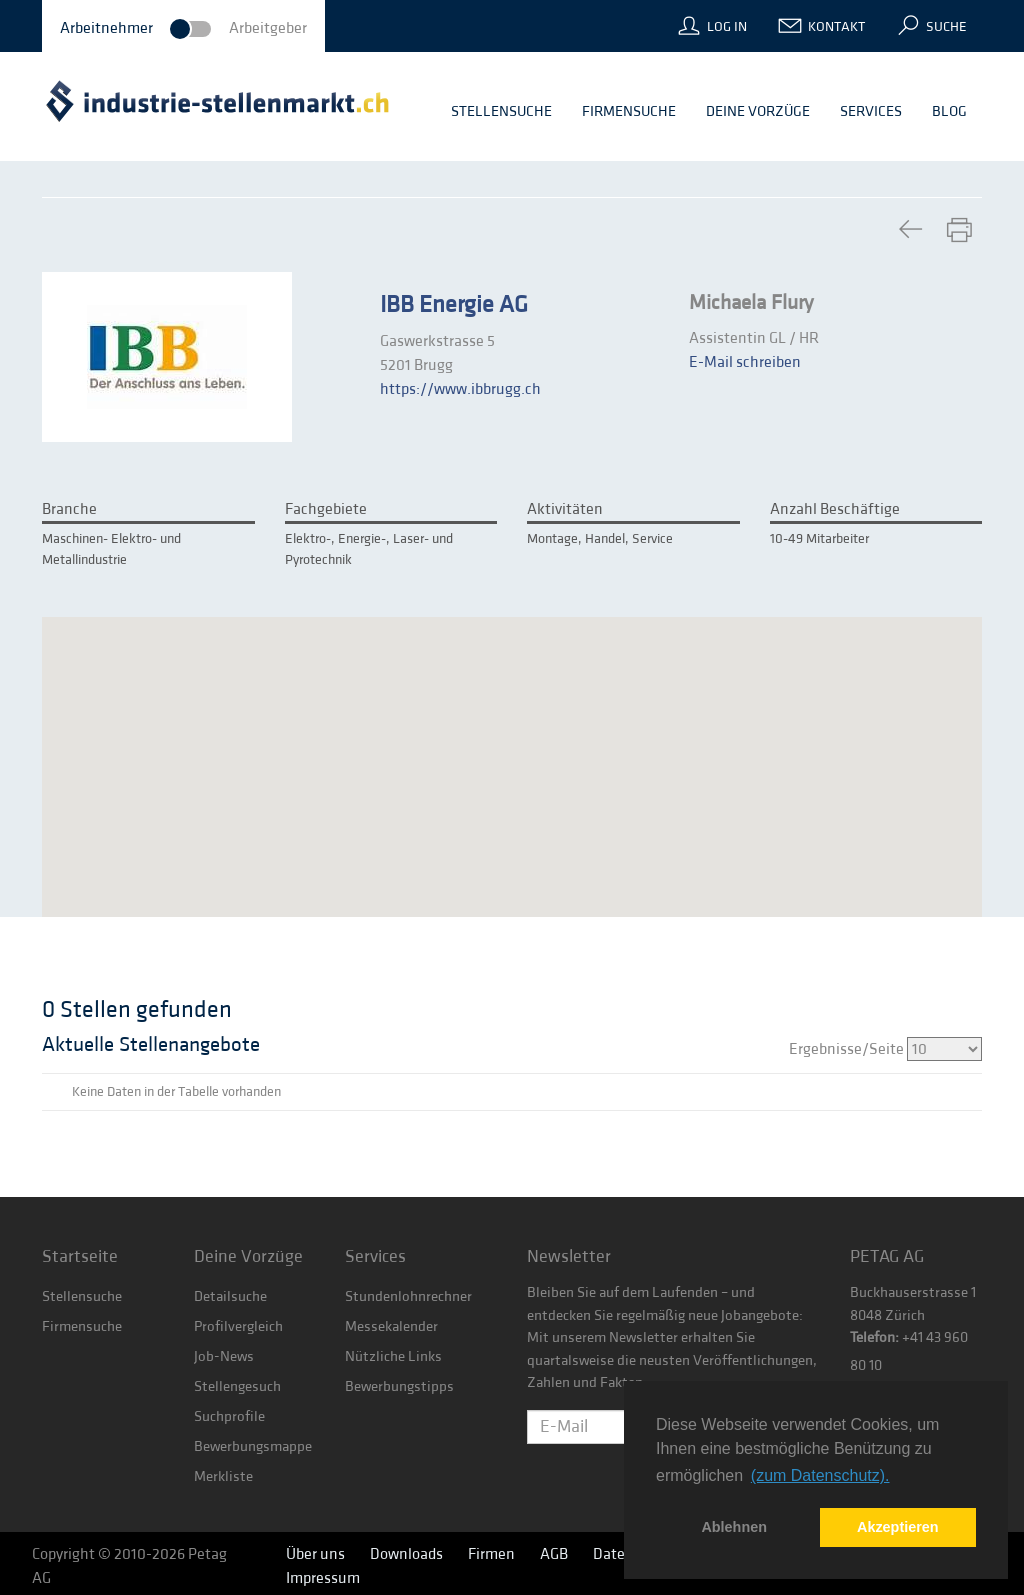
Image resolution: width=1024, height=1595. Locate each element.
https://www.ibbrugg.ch (460, 389)
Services (375, 1256)
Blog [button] (949, 111)
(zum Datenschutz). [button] (820, 1475)
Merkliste (223, 1476)
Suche (946, 27)
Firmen (491, 1554)
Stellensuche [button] (501, 111)
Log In (727, 27)
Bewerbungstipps (399, 1386)
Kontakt (836, 27)
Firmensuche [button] (629, 111)
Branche (69, 509)
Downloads (406, 1554)
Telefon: (874, 1337)
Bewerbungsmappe (253, 1446)
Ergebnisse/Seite (885, 1049)
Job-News (224, 1356)
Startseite (80, 1256)
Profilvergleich (238, 1326)
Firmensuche (82, 1326)
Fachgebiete (326, 509)
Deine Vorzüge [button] (758, 111)
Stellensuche (82, 1296)
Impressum (323, 1578)
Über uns (315, 1554)
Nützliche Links (393, 1356)
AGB (554, 1554)
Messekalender (391, 1326)
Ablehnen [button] (734, 1527)
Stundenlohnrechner (408, 1296)
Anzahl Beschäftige (835, 509)
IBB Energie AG (454, 305)
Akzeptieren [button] (898, 1527)
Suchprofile (229, 1416)
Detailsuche (230, 1296)
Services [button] (871, 111)
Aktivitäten (565, 509)
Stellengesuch (237, 1386)
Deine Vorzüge (248, 1256)
